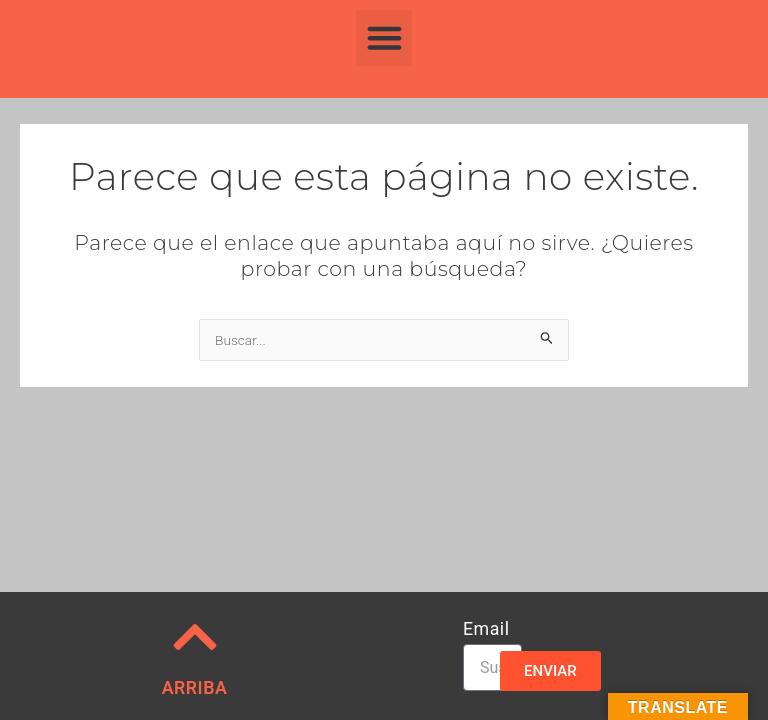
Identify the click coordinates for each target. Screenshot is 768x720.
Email (486, 630)
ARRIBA (195, 688)
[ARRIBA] (195, 637)
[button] (384, 38)
